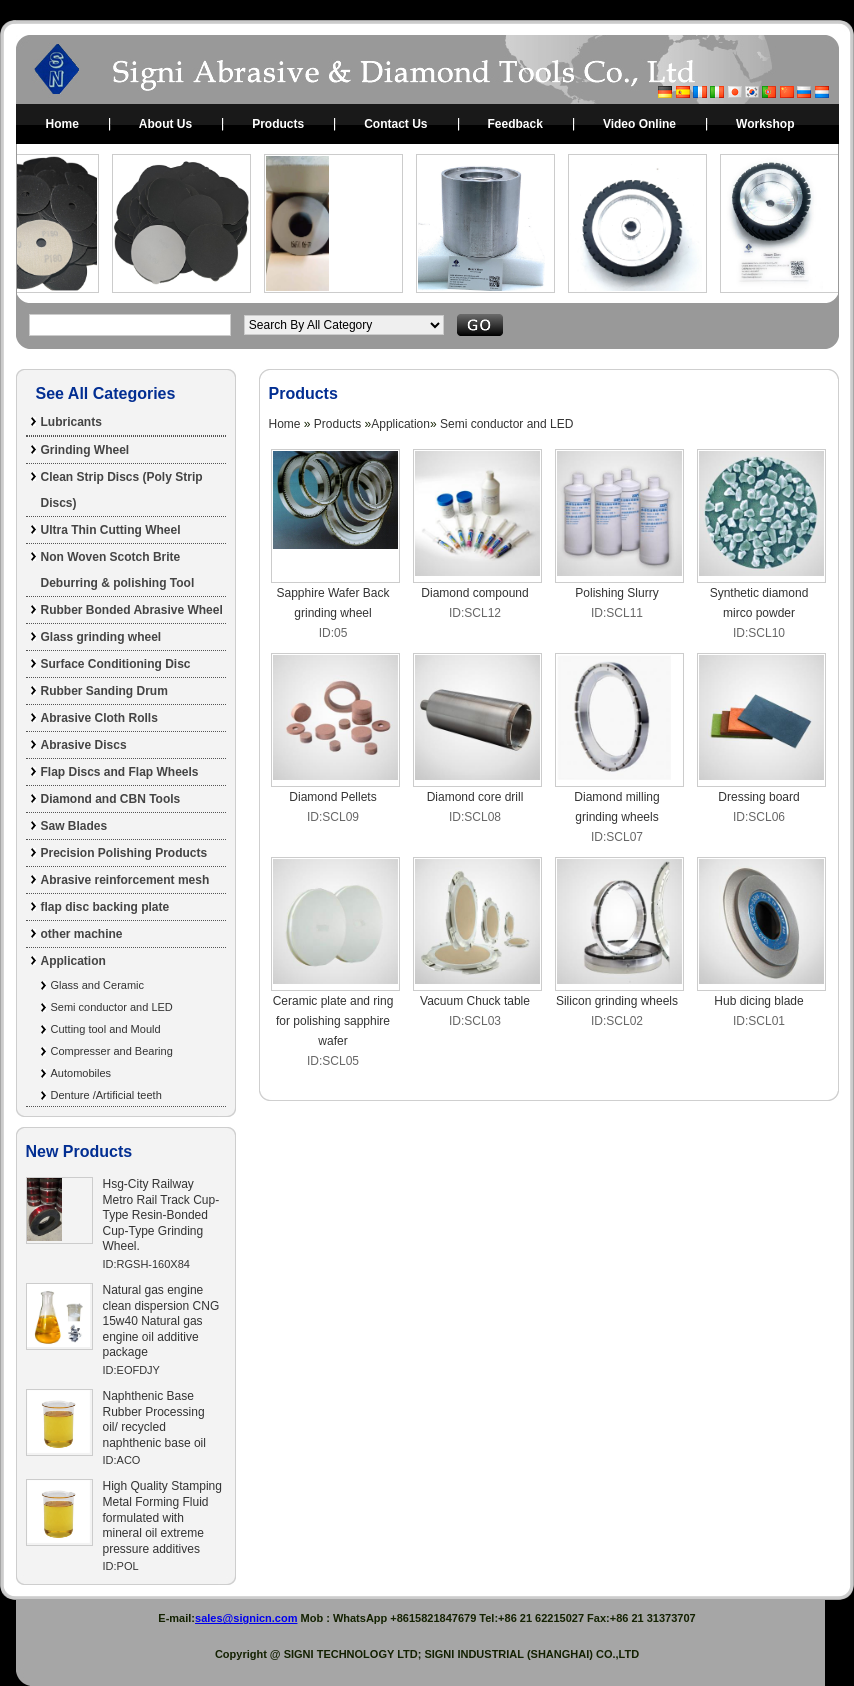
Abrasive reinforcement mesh (125, 880)
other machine (82, 934)
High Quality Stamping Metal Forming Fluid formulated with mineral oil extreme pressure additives (162, 1517)
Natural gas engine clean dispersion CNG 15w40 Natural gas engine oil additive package (161, 1321)
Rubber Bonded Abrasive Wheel (132, 610)
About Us (165, 124)
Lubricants (71, 422)
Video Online (639, 124)
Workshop (765, 124)
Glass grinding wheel (101, 637)
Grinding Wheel (85, 450)
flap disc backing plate (105, 907)
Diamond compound (474, 593)
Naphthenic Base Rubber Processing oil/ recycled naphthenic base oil (154, 1419)
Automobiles (81, 1073)
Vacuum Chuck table (475, 1001)
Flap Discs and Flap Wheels (120, 772)
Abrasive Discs (84, 745)
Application (73, 961)
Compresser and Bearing (112, 1051)
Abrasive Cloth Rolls (99, 718)
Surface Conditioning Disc (116, 664)
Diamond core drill (475, 797)
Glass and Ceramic (98, 985)
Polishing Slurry (616, 593)
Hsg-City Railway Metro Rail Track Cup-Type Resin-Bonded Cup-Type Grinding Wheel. (161, 1215)
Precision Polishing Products (124, 853)
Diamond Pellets (332, 797)
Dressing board (758, 797)
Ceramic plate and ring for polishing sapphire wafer (333, 1021)
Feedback (515, 124)
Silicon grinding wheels (617, 1001)
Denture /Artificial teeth (106, 1095)
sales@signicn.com (246, 1618)
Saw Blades (74, 826)
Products (278, 124)
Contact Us (395, 124)
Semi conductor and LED (112, 1007)
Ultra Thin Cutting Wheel (111, 530)
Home (62, 124)
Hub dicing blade (758, 1001)
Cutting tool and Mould (106, 1029)
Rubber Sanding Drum (104, 691)
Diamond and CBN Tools (111, 799)
